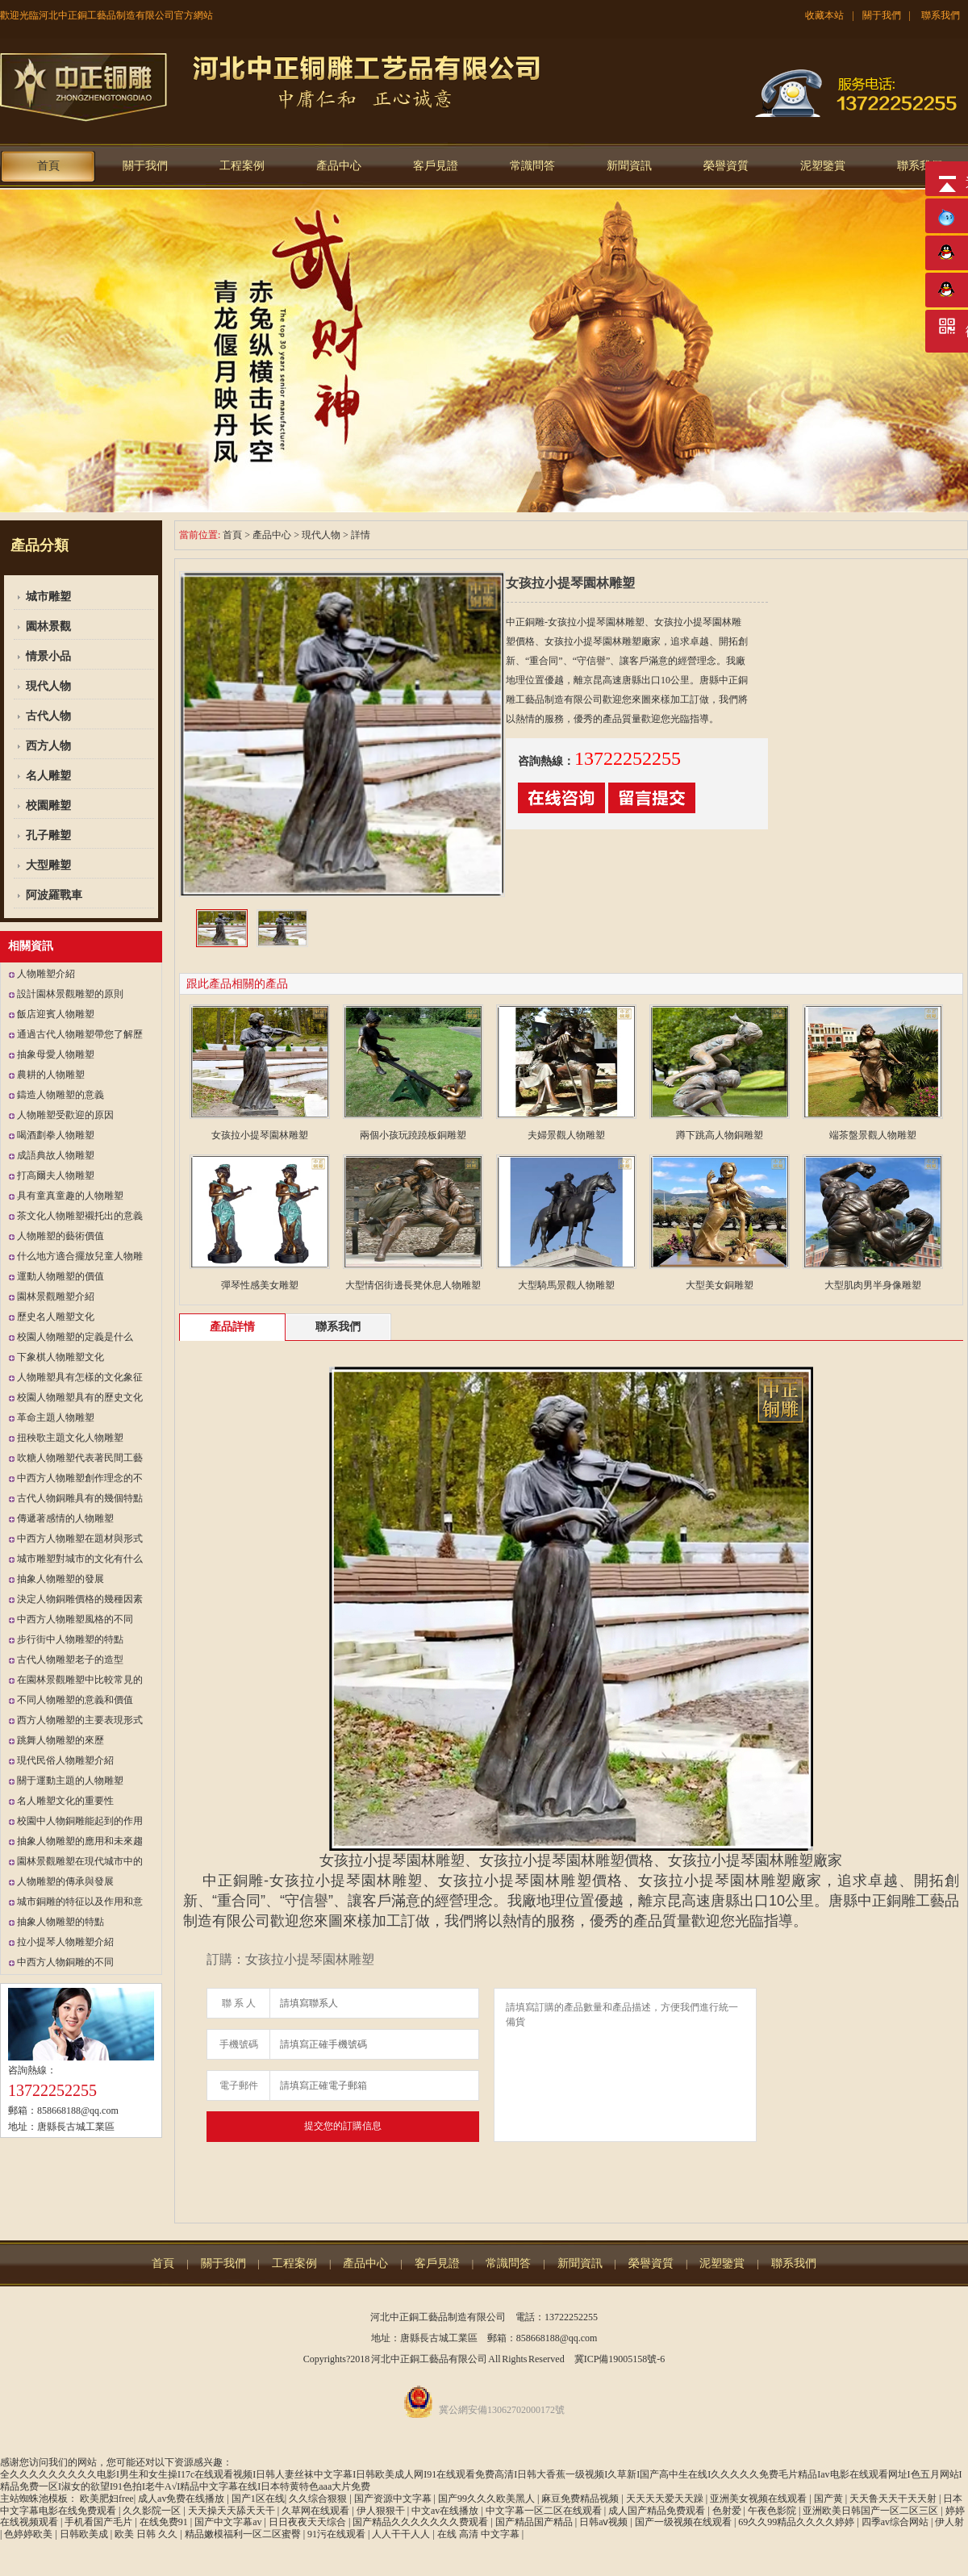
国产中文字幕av (229, 2522)
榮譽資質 (726, 166)
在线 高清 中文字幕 (479, 2534)
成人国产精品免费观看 (657, 2510)
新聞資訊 (629, 166)
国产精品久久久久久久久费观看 (421, 2522)
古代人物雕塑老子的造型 (70, 1659)
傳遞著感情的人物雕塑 (65, 1518)
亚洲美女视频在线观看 (759, 2498)
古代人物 (48, 716)
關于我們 (881, 15)
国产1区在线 (258, 2498)
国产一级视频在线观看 (684, 2522)
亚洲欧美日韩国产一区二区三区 (872, 2510)
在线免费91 (165, 2522)
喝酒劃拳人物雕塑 (55, 1135)
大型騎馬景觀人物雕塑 (566, 1285)
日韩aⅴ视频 (604, 2522)
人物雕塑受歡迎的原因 (65, 1115)
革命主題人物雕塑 (55, 1417)
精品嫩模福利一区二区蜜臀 (244, 2534)
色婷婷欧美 (29, 2534)
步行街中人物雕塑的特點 (70, 1639)
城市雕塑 (48, 597)
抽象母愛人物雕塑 (55, 1054)
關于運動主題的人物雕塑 (70, 1780)
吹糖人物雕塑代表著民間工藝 (80, 1457)
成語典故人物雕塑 (55, 1155)
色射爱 (728, 2510)
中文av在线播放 (446, 2510)
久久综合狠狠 (319, 2498)
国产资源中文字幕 (394, 2498)
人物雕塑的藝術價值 (60, 1236)
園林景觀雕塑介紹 (55, 1296)
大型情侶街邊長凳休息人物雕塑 (413, 1285)
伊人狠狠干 (382, 2510)
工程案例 (242, 166)
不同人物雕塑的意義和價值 (75, 1700)
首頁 (48, 166)
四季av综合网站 (896, 2522)
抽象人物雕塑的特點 (60, 1921)
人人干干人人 (402, 2534)
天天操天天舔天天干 (232, 2510)
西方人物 (48, 746)
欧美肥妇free (107, 2498)
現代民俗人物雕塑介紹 (65, 1760)
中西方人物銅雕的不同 (65, 1962)
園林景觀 (48, 626)
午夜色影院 (773, 2510)
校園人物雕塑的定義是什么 (75, 1336)
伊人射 (949, 2522)
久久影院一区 (153, 2510)
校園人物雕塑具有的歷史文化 (80, 1397)
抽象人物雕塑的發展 (60, 1578)
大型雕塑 (48, 865)
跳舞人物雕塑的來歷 (60, 1740)
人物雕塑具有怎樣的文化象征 (80, 1377)
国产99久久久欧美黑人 (487, 2498)
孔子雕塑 (48, 835)
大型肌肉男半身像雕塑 (872, 1285)
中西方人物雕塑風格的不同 (75, 1619)
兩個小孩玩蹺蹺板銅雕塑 (413, 1135)
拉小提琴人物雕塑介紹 (65, 1942)
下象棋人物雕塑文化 (60, 1357)
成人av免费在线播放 (182, 2498)
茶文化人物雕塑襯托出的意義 (80, 1215)
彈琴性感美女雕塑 (259, 1285)
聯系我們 (940, 15)
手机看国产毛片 (100, 2522)
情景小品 (48, 656)
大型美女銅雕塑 (719, 1285)
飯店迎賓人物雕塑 (55, 1014)
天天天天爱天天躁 (666, 2498)
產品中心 (338, 166)
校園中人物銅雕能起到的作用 (80, 1821)
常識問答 (532, 166)
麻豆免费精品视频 (581, 2498)
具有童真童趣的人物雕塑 (70, 1195)
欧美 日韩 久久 (147, 2534)
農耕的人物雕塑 (51, 1074)
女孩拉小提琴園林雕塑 (259, 1135)
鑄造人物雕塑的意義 (60, 1094)
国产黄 (829, 2498)
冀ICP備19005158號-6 (620, 2359)
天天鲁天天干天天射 (894, 2498)
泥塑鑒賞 (822, 166)
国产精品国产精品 (535, 2522)
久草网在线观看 (317, 2510)
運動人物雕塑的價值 (60, 1276)
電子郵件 (238, 2085)
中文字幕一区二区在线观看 (545, 2510)
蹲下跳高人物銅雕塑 (719, 1135)
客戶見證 (435, 166)
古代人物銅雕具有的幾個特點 (80, 1498)
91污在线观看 (337, 2534)
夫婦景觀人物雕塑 (566, 1135)
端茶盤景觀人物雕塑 (872, 1135)
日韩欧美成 (85, 2534)
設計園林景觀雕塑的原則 (70, 994)
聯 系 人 (239, 2003)
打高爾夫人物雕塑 (55, 1175)
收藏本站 (824, 15)
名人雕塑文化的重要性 (65, 1800)
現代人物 (48, 686)
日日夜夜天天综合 (308, 2522)
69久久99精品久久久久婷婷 (797, 2522)
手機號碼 (238, 2044)
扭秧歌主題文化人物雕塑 (70, 1437)
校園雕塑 (48, 806)
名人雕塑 (48, 776)
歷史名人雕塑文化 (55, 1316)
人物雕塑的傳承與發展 (65, 1881)
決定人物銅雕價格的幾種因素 (80, 1599)
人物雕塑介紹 (46, 973)
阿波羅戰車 (54, 895)
